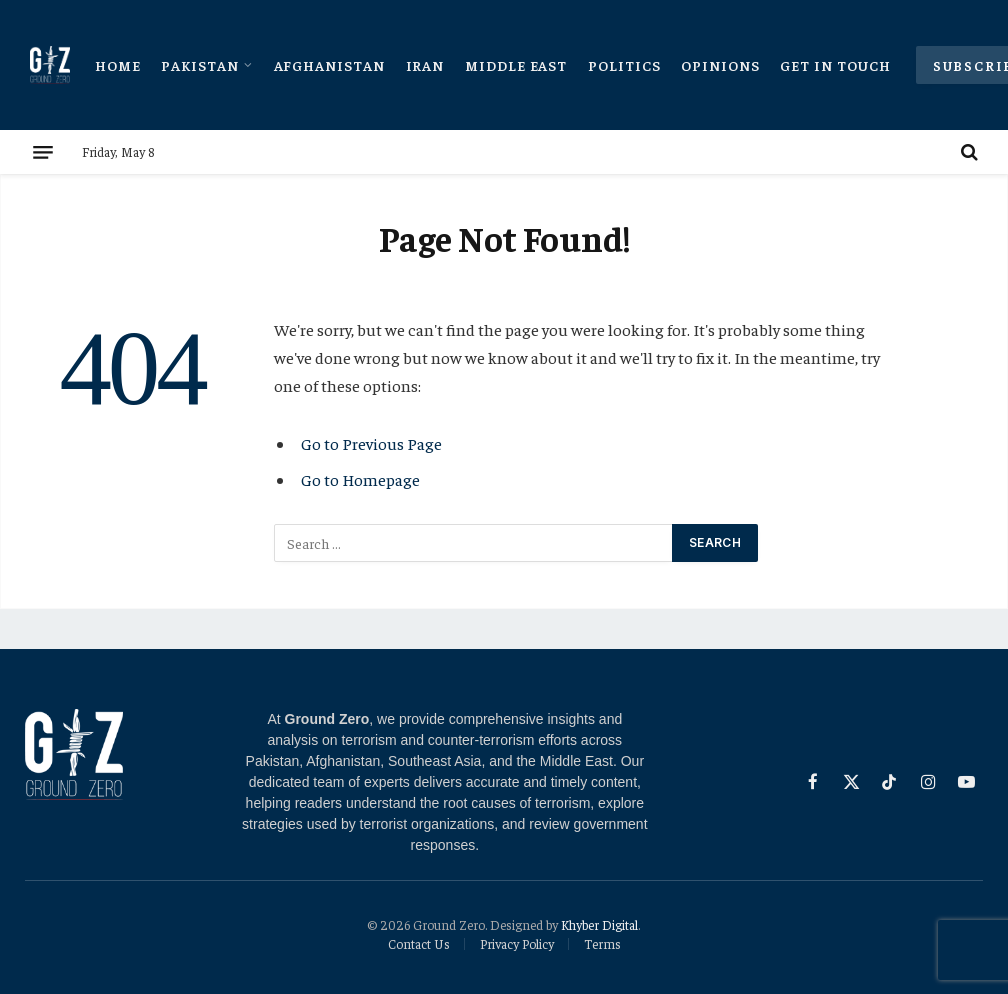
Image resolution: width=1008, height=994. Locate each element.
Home (118, 65)
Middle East (516, 65)
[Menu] (43, 152)
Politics (624, 65)
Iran (425, 65)
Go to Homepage (360, 479)
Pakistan (200, 65)
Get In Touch (835, 65)
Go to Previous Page (371, 443)
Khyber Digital (599, 924)
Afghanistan (330, 65)
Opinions (720, 65)
